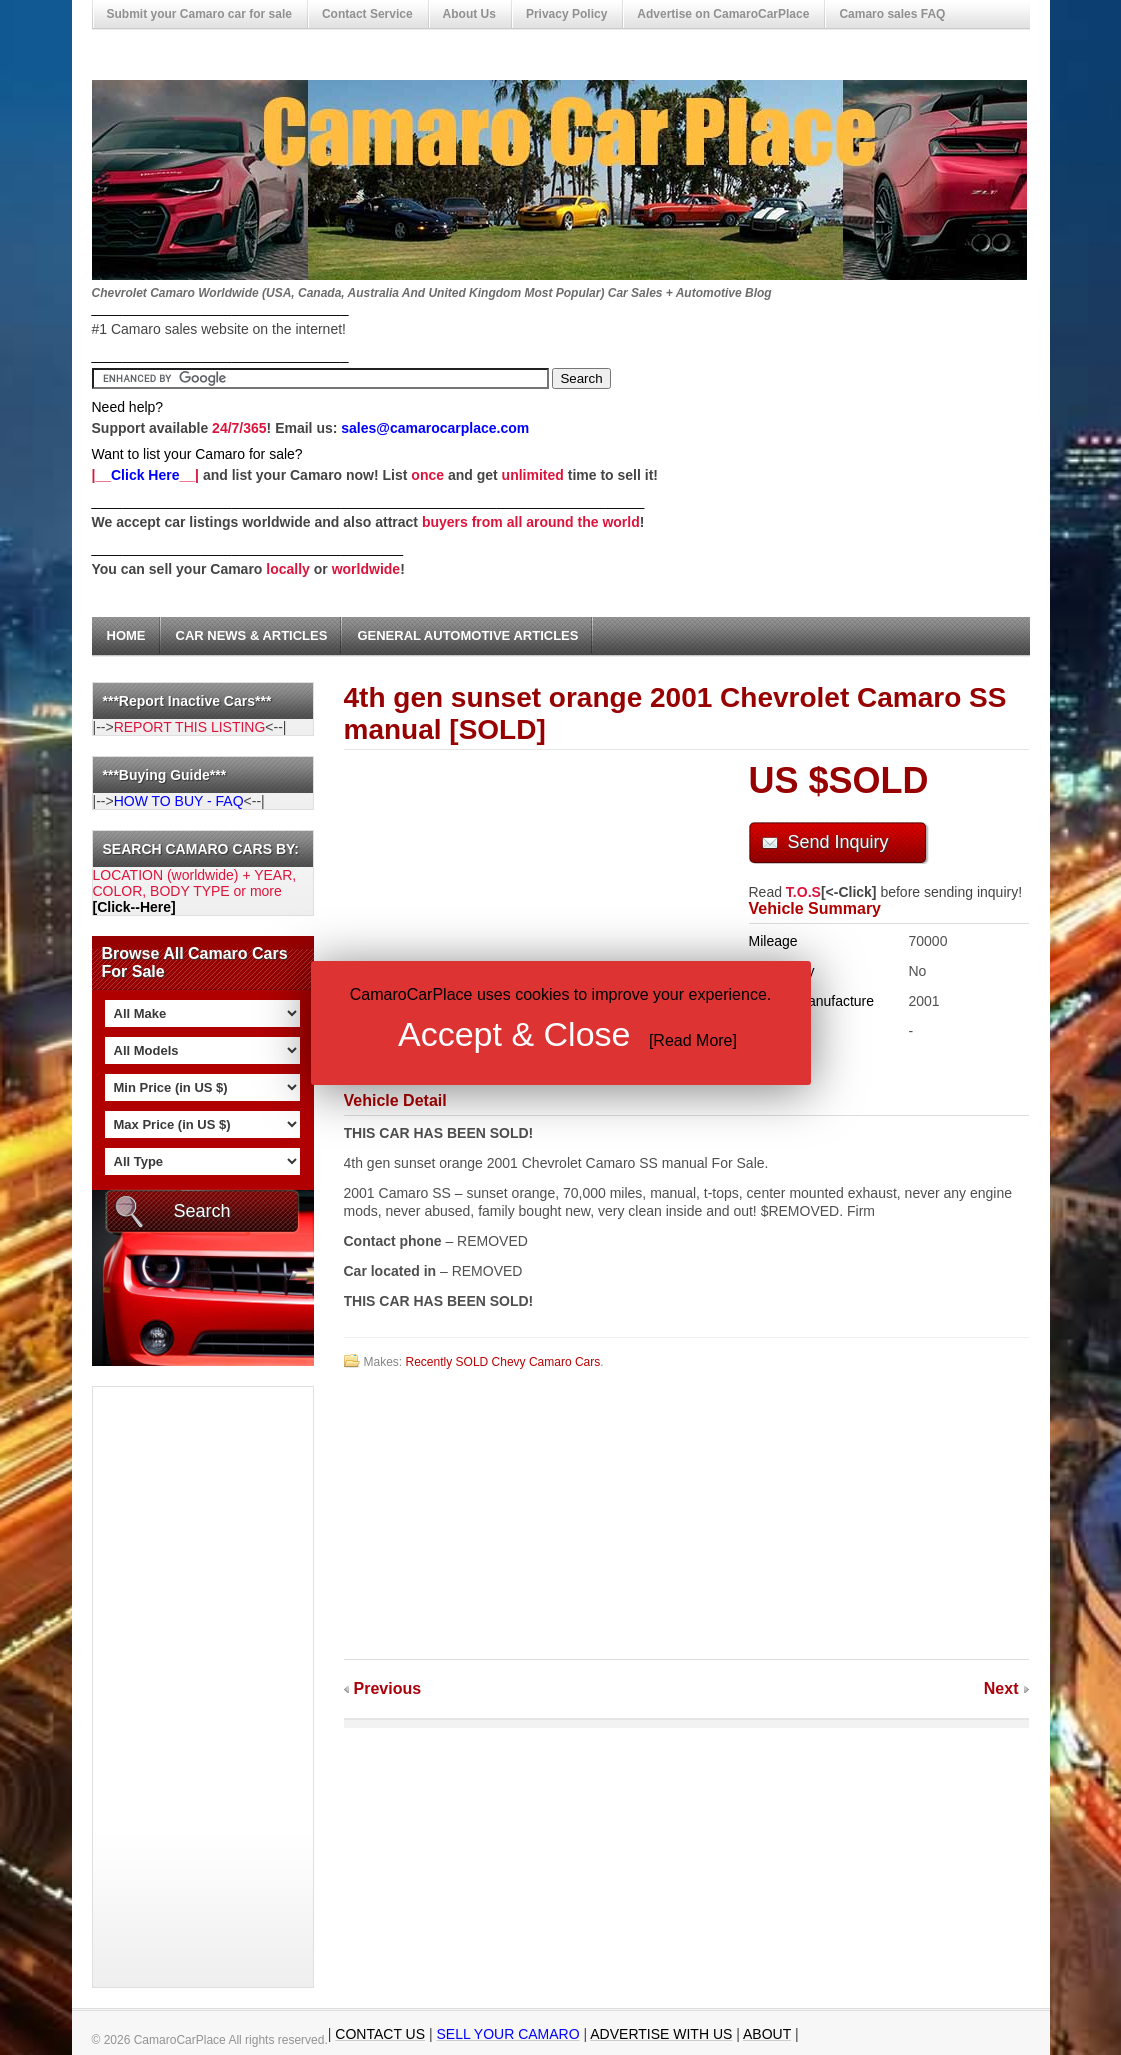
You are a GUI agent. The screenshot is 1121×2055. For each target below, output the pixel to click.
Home (126, 635)
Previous (388, 1688)
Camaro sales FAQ (892, 14)
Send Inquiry (838, 842)
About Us (469, 14)
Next (1001, 1688)
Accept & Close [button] (514, 1034)
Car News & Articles (252, 635)
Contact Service (367, 14)
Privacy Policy (566, 14)
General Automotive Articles (467, 635)
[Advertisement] (173, 1687)
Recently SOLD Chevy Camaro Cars (503, 1362)
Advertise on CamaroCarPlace (723, 14)
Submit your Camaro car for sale (199, 14)
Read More (692, 1040)
